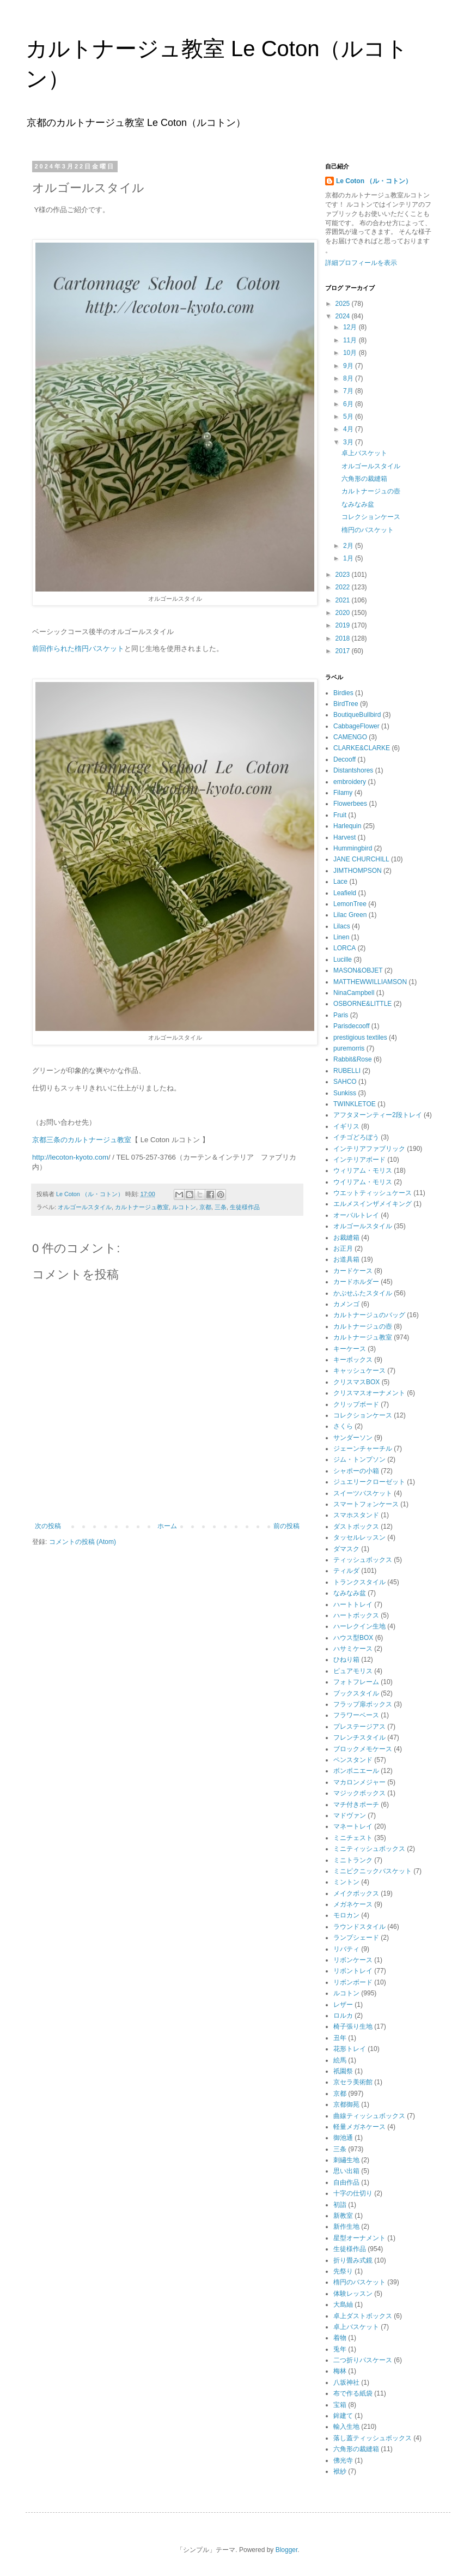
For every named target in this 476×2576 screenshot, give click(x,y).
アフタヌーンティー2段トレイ (377, 1115)
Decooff (344, 759)
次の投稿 (48, 1526)
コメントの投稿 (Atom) (82, 1542)
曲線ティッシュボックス (369, 2116)
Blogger (287, 2550)
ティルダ (346, 1570)
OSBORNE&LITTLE (362, 1004)
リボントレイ (353, 1971)
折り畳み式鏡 (353, 2260)
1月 (349, 558)
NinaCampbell (353, 993)
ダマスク (346, 1549)
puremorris (348, 1048)
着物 (339, 2338)
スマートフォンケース (366, 1504)
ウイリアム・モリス (362, 1182)
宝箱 (339, 2405)
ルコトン (184, 1207)
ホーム (167, 1526)
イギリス (346, 1126)
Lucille (342, 959)
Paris (340, 1015)
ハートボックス (356, 1615)
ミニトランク (353, 1860)
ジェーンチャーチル (362, 1448)
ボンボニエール (356, 1771)
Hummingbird (352, 848)
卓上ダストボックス (362, 2316)
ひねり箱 (346, 1659)
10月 (351, 353)
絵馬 (339, 2060)
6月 (349, 404)
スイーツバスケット (362, 1493)
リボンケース (353, 1960)
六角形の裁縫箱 (367, 478)
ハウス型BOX (353, 1638)
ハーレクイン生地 (359, 1626)
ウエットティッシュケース (372, 1193)
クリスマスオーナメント (369, 1393)
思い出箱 (346, 2171)
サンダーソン (353, 1437)
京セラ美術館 (353, 2082)
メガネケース (353, 1904)
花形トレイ (349, 2049)
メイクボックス (356, 1893)
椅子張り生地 (353, 2026)
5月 (349, 416)
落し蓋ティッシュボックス (372, 2438)
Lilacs (341, 926)
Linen (341, 937)
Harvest (344, 837)
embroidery (349, 782)
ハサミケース (353, 1648)
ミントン (346, 1882)
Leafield (344, 893)
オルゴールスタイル (85, 1207)
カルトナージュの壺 (370, 491)
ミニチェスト (353, 1838)
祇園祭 (343, 2071)
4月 (349, 429)
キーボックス (353, 1360)
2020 (343, 613)
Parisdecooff (351, 1026)
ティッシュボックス (362, 1560)
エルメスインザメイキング (372, 1204)
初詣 (339, 2205)
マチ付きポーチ (356, 1804)
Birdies (343, 693)
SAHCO (345, 1081)
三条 (221, 1207)
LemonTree (350, 904)
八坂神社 (346, 2382)
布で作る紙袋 (353, 2393)
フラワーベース (356, 1715)
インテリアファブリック (369, 1149)
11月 (351, 340)
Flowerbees (350, 803)
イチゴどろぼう (356, 1137)
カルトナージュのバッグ (369, 1315)
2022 (343, 587)
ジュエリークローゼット (369, 1482)
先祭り (343, 2271)
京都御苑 (346, 2104)
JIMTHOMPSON (357, 870)
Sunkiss (344, 1093)
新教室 (343, 2215)
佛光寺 (343, 2460)
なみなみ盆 (357, 504)
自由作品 (346, 2182)
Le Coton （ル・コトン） (374, 181)
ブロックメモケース (362, 1749)
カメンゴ (346, 1304)
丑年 (339, 2038)
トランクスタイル (359, 1582)
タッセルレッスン (359, 1537)
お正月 (343, 1248)
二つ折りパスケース (362, 2360)
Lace (340, 881)
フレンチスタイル (359, 1737)
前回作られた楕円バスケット (78, 648)
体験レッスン (353, 2293)
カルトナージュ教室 (142, 1207)
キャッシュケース (359, 1370)
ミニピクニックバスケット (372, 1871)
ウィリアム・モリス (362, 1170)
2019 (343, 625)
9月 (349, 366)
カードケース (353, 1271)
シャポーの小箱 (356, 1471)
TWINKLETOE (354, 1104)
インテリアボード (359, 1159)
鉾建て (343, 2416)
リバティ (346, 1949)
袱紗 (339, 2471)
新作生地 (346, 2226)
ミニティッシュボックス (369, 1849)
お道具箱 (346, 1259)
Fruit (339, 815)
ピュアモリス (353, 1671)
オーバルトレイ (356, 1215)
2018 (343, 638)
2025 (343, 303)
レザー (343, 2004)
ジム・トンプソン (359, 1459)
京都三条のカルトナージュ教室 (81, 1140)
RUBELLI (347, 1071)
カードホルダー (356, 1282)
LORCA (344, 948)
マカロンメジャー (359, 1782)
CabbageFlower (356, 726)
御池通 (343, 2137)
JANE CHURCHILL (361, 859)
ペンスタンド (353, 1760)
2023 (343, 574)
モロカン (346, 1915)
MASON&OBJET (358, 970)
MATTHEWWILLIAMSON (370, 982)
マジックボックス (359, 1793)
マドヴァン (349, 1815)
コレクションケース (370, 517)
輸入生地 (346, 2426)
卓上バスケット (367, 453)
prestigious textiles (360, 1037)
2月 (349, 546)
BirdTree (345, 704)
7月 (349, 391)
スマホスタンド (356, 1515)
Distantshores (353, 770)
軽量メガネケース (359, 2127)
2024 (343, 316)
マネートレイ (353, 1826)
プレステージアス (359, 1726)
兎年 (339, 2349)
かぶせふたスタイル (362, 1293)
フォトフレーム (356, 1682)
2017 (343, 651)
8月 (349, 378)
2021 (343, 600)
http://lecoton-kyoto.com (70, 1157)
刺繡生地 (346, 2160)
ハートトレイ (353, 1604)
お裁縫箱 (346, 1237)
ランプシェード (356, 1937)
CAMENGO (350, 737)
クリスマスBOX (356, 1382)
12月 (351, 327)
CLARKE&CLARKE (361, 748)
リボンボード (353, 1982)
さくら (343, 1426)
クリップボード (356, 1404)
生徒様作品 (245, 1207)
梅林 (339, 2371)
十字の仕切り (353, 2193)
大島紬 (343, 2304)
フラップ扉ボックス (362, 1704)
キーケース (349, 1349)
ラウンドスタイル (359, 1927)
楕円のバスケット (367, 530)
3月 (349, 442)
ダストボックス (356, 1526)
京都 (205, 1207)
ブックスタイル (356, 1693)
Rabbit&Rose (352, 1059)
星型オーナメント (359, 2238)
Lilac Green (350, 915)
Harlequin (347, 826)
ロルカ (343, 2015)
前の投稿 (286, 1526)
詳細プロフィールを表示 (361, 263)
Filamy (342, 793)
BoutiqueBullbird (357, 715)
